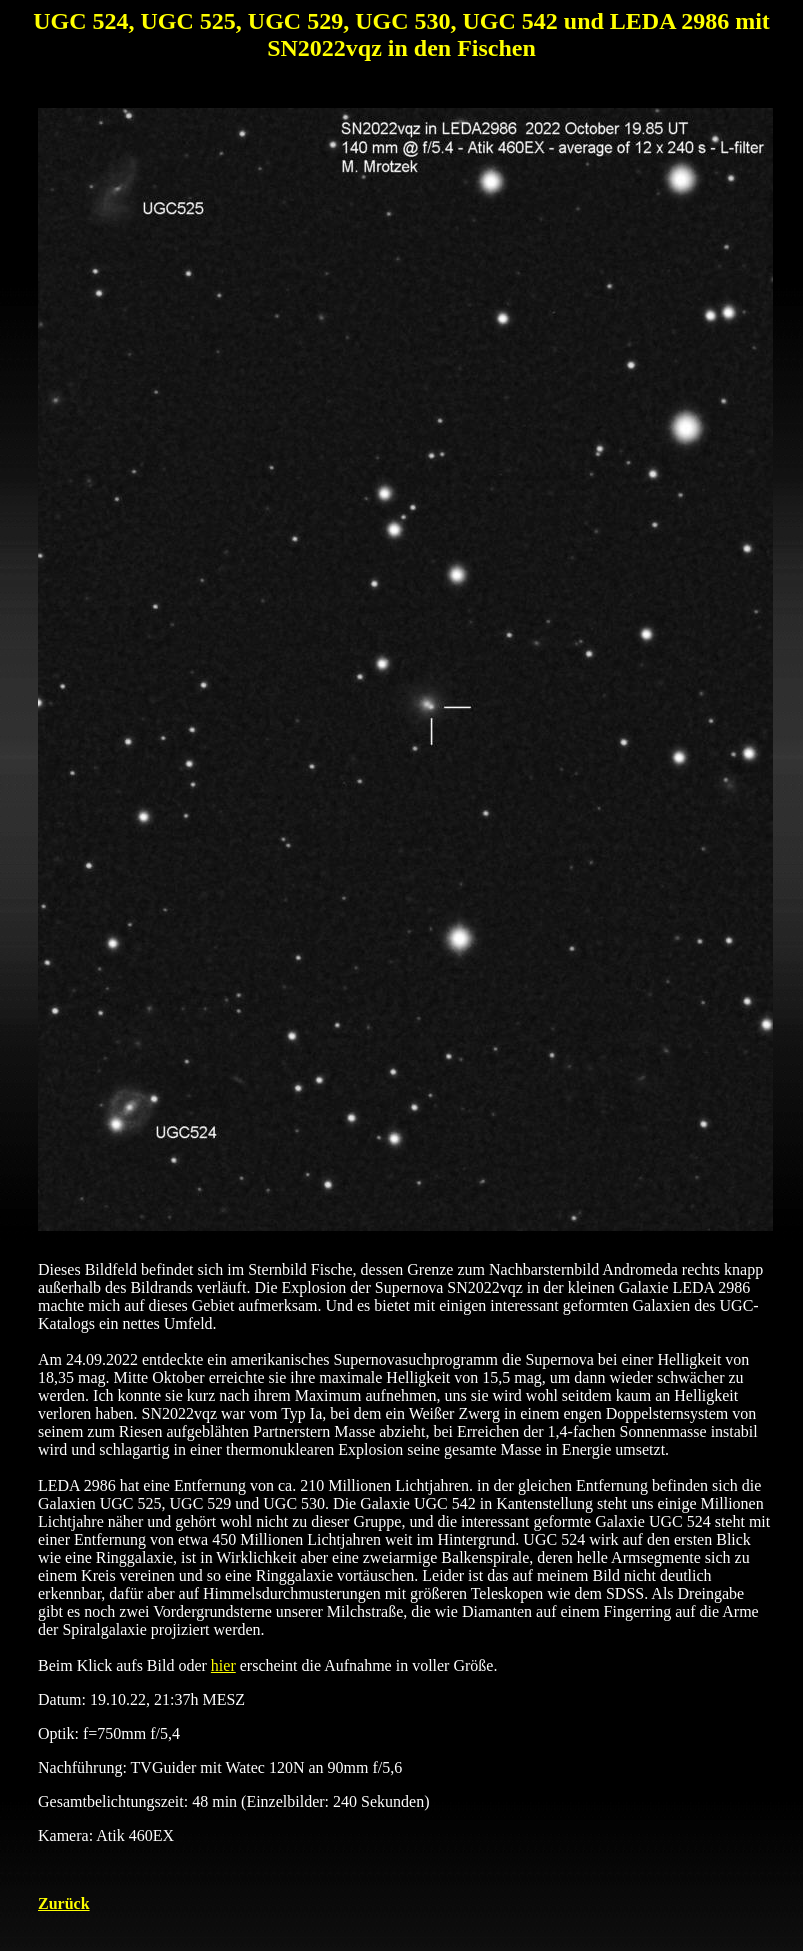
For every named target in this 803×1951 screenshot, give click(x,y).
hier (223, 1665)
